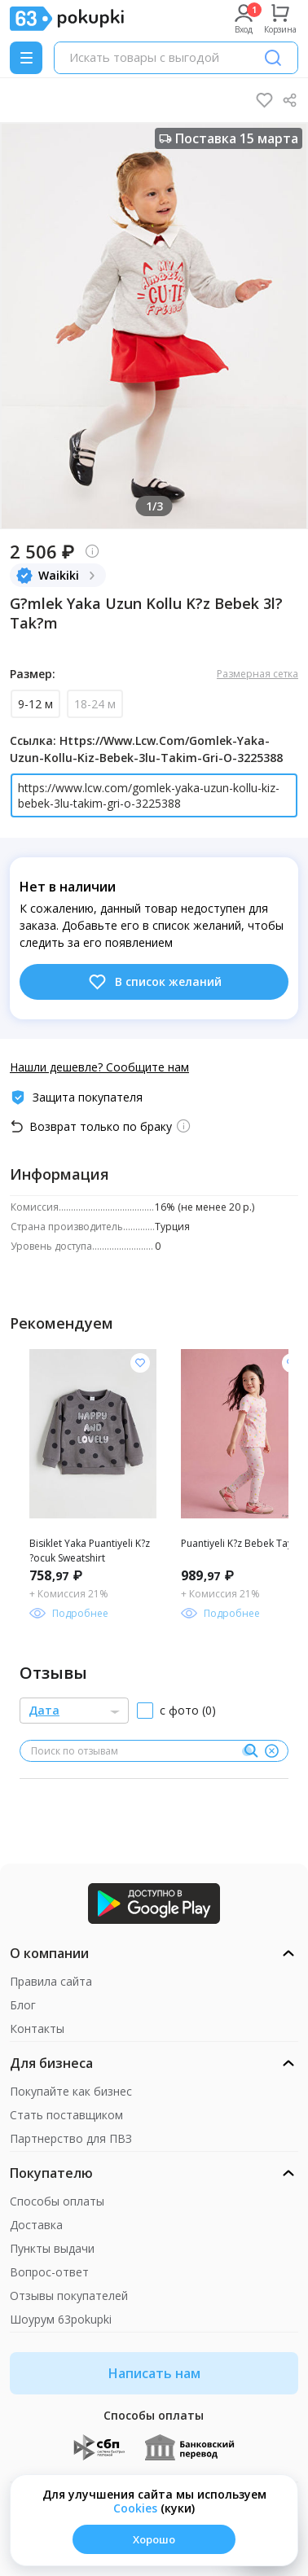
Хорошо (154, 2539)
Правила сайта (51, 1981)
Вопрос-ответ (49, 2272)
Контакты (37, 2028)
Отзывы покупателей (69, 2295)
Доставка (36, 2224)
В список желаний (154, 982)
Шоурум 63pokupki (61, 2319)
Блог (23, 2005)
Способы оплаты (57, 2201)
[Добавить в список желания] (140, 1363)
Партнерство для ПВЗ (71, 2138)
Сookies (135, 2508)
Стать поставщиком (66, 2115)
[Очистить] (271, 1751)
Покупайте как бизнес (71, 2091)
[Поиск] (273, 57)
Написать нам (154, 2373)
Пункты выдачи (52, 2248)
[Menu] (26, 58)
